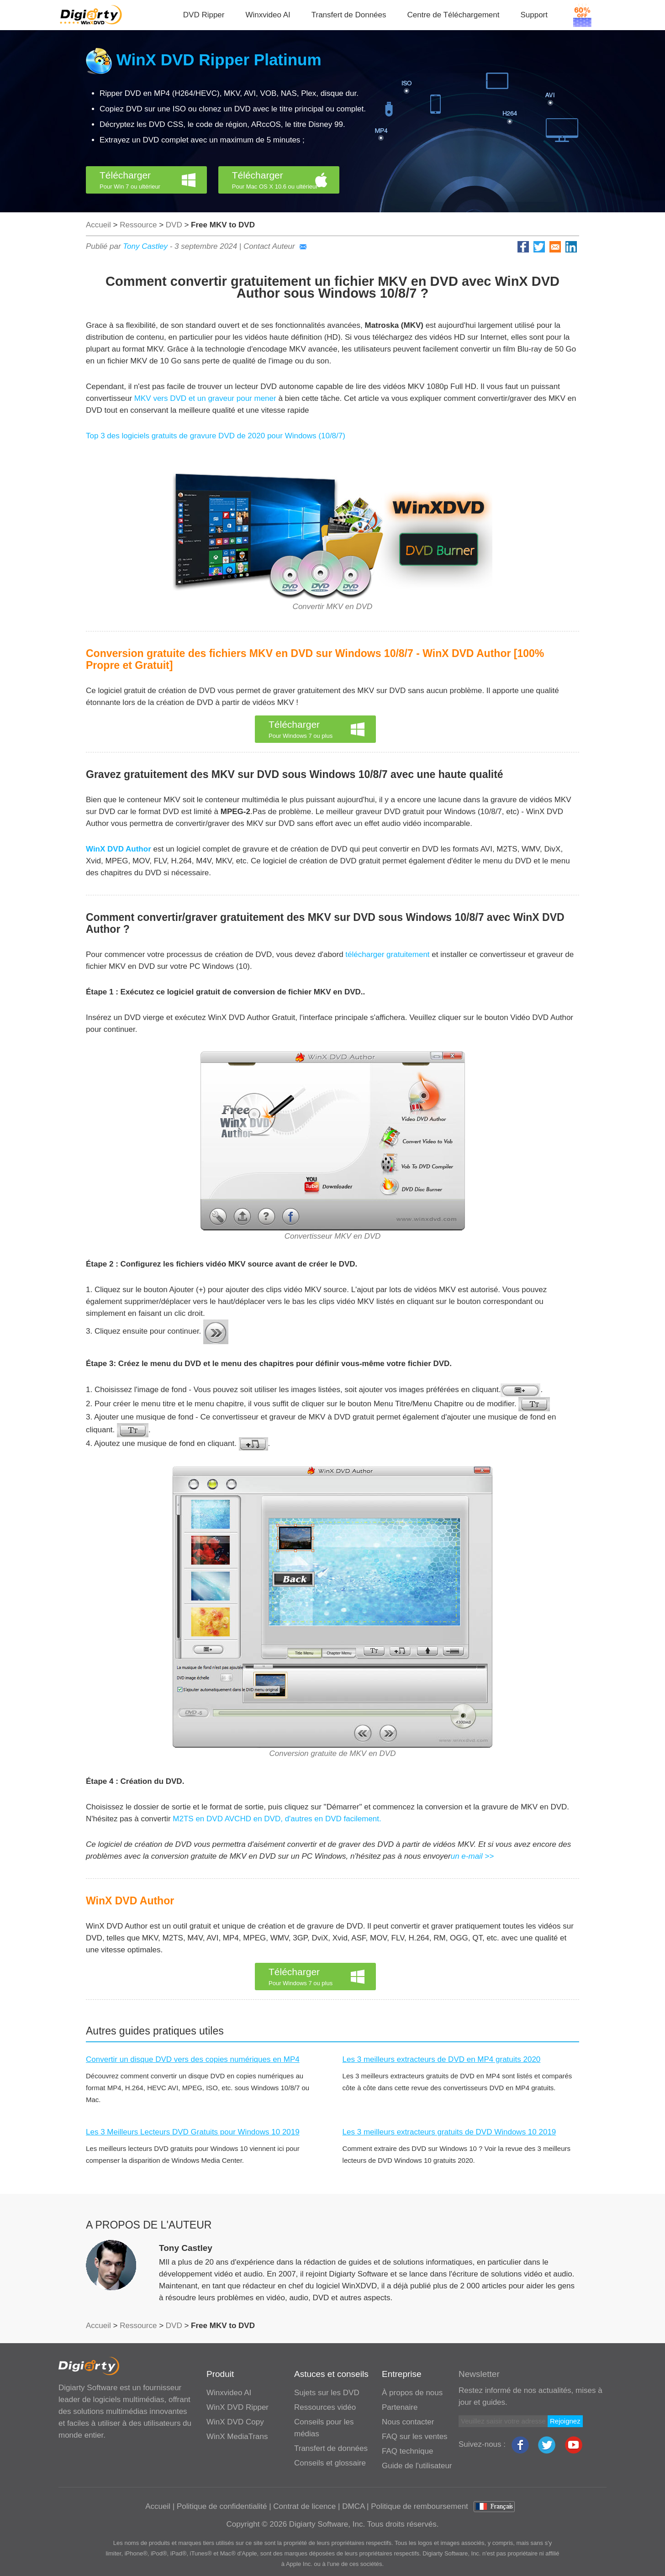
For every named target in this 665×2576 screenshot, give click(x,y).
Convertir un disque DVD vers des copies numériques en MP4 (193, 2059)
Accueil (98, 225)
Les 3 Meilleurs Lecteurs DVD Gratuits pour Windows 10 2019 (193, 2132)
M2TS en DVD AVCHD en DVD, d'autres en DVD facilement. (276, 1818)
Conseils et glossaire (330, 2463)
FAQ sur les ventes (415, 2436)
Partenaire (399, 2407)
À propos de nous (412, 2392)
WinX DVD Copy (235, 2422)
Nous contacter (408, 2422)
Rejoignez (565, 2421)
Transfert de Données (348, 15)
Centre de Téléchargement (453, 15)
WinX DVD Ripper (237, 2407)
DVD (174, 225)
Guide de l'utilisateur (417, 2465)
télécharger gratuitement (387, 954)
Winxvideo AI (267, 15)
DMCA (353, 2506)
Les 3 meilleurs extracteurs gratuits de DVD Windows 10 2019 (449, 2132)
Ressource (138, 225)
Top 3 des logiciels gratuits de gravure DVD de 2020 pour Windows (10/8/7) (215, 435)
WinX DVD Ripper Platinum (219, 59)
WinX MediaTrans (237, 2436)
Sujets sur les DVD (326, 2392)
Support (534, 15)
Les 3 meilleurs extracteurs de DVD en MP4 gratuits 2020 (442, 2059)
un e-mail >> (472, 1856)
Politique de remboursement (419, 2506)
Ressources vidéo (325, 2407)
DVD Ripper (204, 15)
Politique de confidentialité (222, 2506)
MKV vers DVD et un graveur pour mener (205, 398)
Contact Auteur (274, 246)
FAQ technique (407, 2451)
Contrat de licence (304, 2506)
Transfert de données (331, 2448)
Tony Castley (145, 246)
